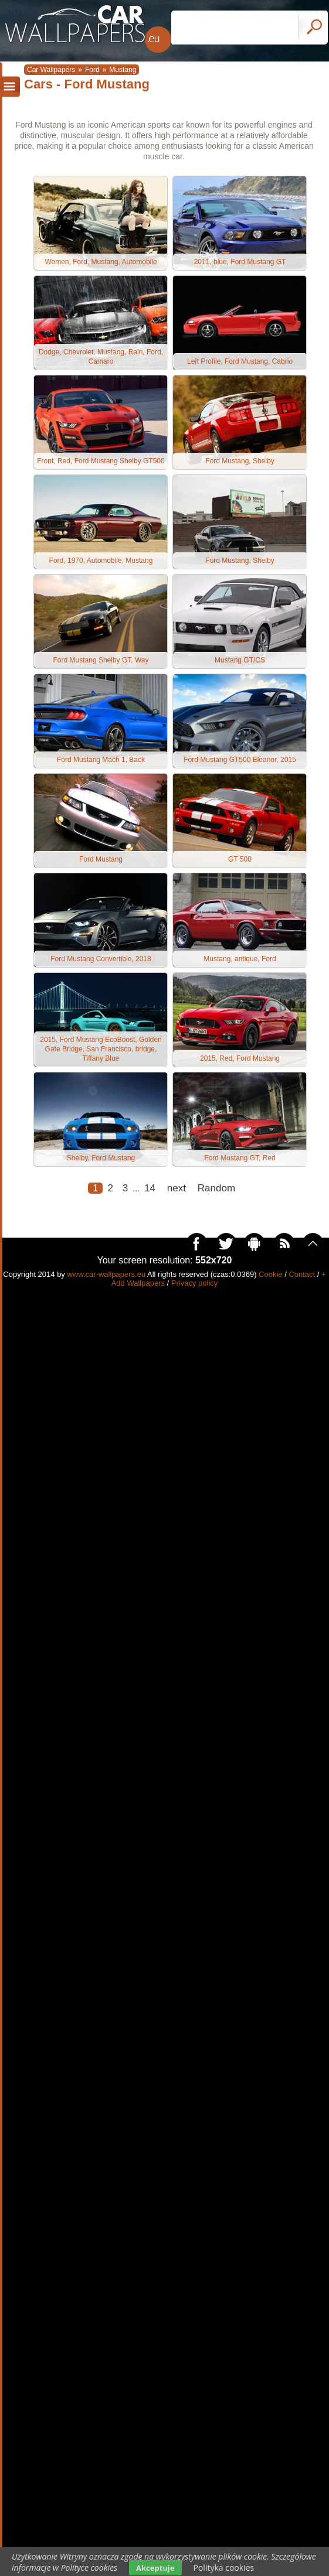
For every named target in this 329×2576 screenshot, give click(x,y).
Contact (302, 1274)
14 (149, 1188)
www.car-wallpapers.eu (106, 1274)
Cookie (270, 1274)
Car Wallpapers (51, 70)
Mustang (122, 70)
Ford (92, 70)
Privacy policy (194, 1283)
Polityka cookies (224, 2567)
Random (216, 1188)
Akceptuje (155, 2568)
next (176, 1188)
